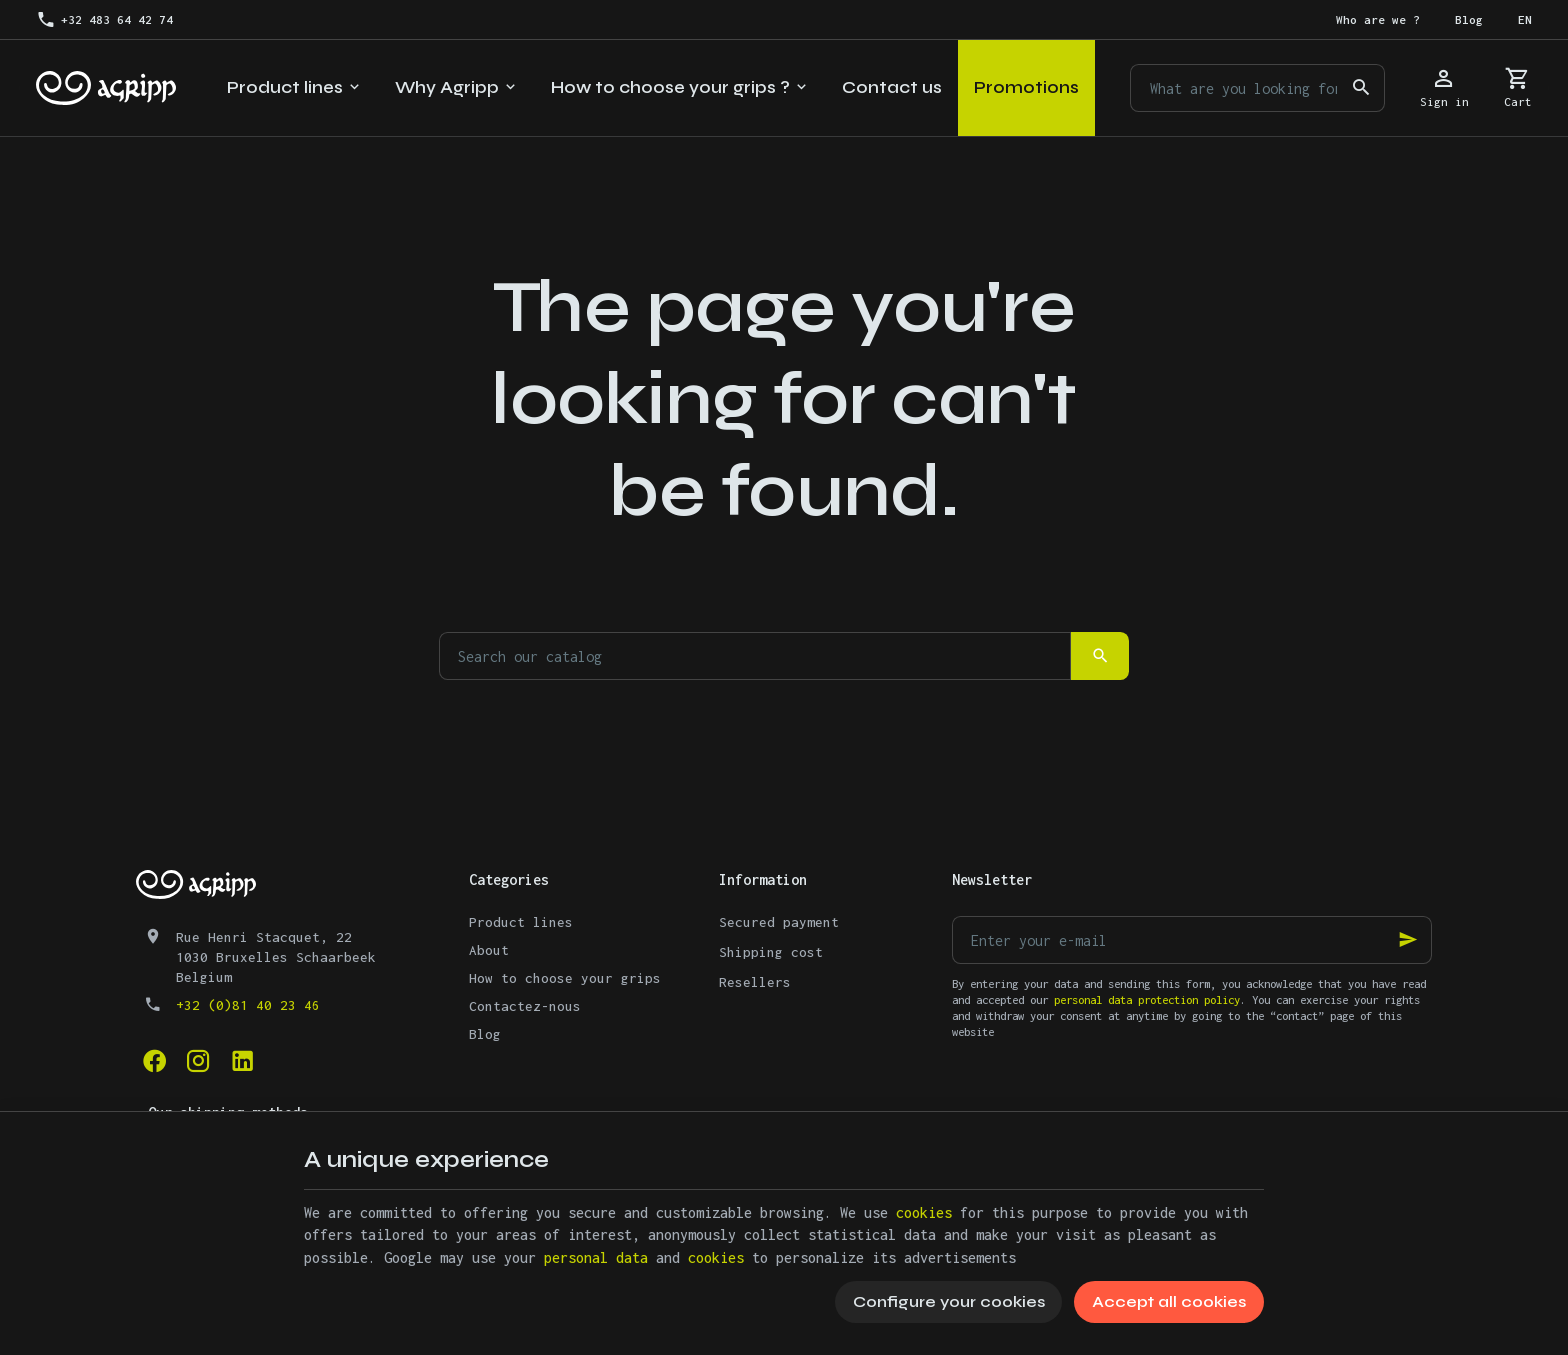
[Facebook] (154, 1061)
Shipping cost (771, 952)
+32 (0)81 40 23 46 (248, 1005)
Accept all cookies (1169, 1301)
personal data (596, 1257)
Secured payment (779, 922)
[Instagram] (198, 1061)
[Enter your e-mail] (1192, 940)
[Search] (1361, 88)
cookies (924, 1212)
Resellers (755, 982)
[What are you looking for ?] (1257, 88)
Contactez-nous (525, 1006)
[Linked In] (242, 1061)
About (489, 950)
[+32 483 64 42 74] (104, 20)
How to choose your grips (565, 978)
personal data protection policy (1147, 999)
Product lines (521, 922)
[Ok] (1408, 940)
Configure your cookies (949, 1301)
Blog (485, 1034)
